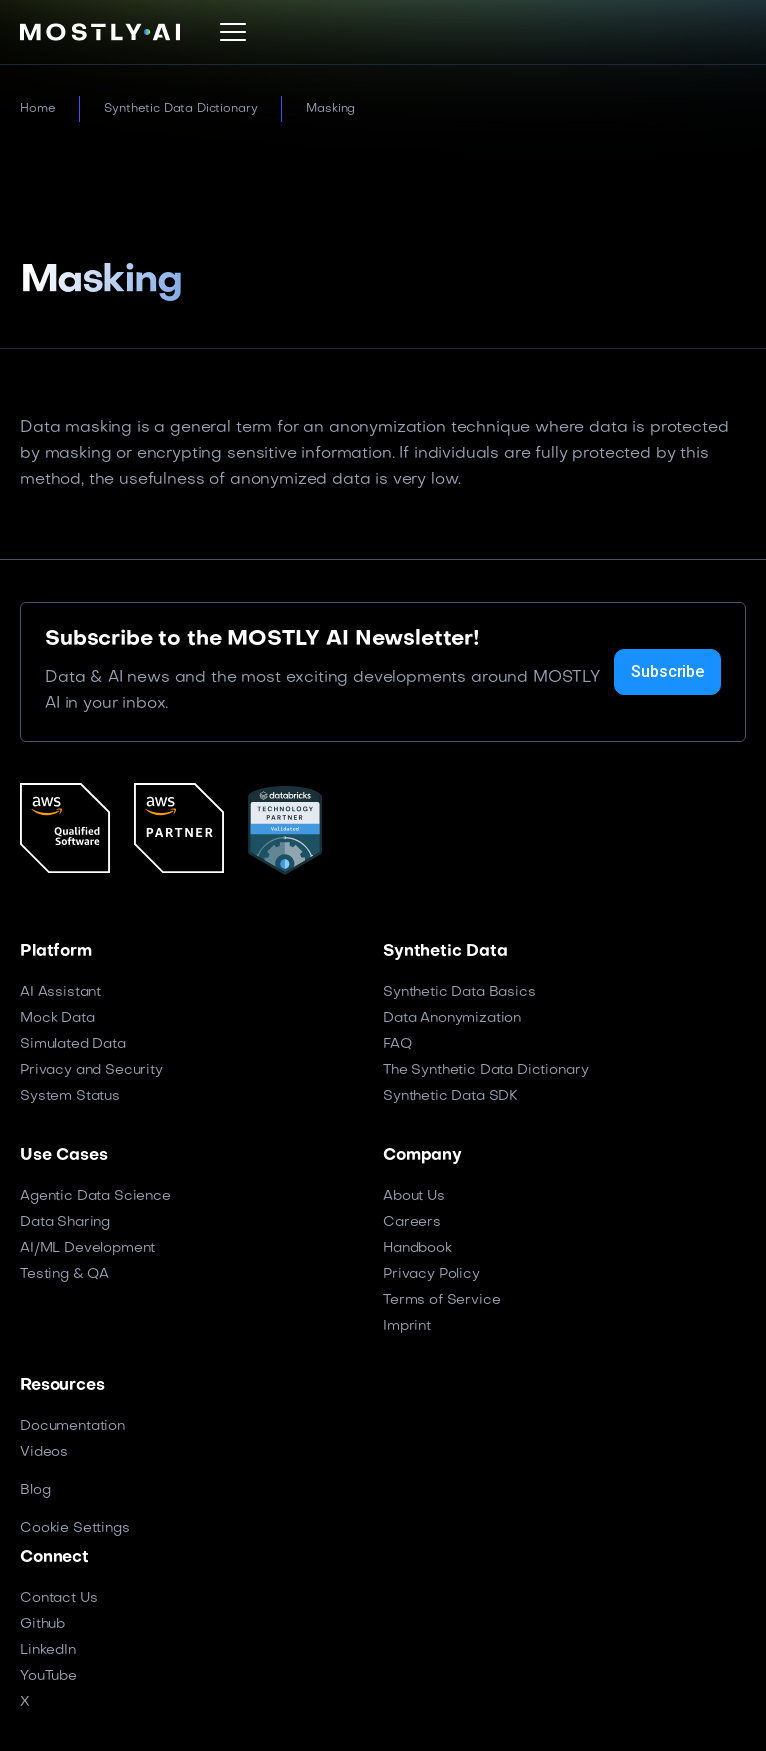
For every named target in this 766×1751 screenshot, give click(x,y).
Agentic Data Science (95, 1196)
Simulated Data (73, 1044)
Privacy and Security (91, 1070)
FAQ (397, 1044)
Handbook (417, 1248)
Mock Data (57, 1018)
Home (37, 109)
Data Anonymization (452, 1018)
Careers (412, 1222)
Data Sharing (65, 1222)
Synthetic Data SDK (450, 1096)
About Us (414, 1196)
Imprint (407, 1326)
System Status (70, 1096)
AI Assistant (60, 992)
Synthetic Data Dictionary (180, 109)
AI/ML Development (87, 1248)
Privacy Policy (431, 1274)
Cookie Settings (75, 1528)
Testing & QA (64, 1274)
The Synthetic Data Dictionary (485, 1070)
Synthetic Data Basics (459, 992)
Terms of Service (441, 1300)
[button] (233, 32)
